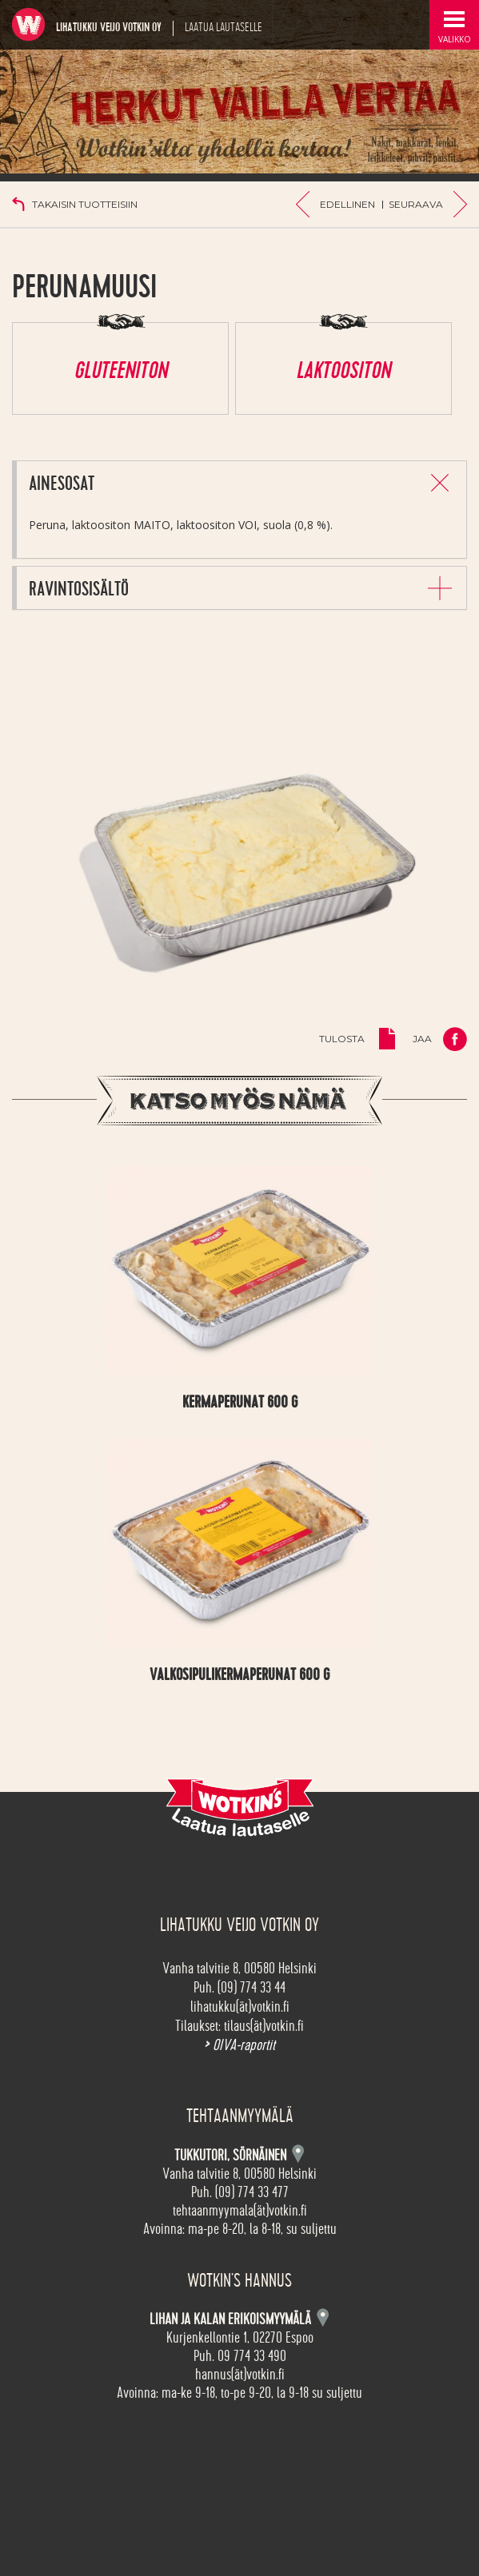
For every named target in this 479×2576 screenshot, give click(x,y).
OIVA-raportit (239, 2045)
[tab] (241, 482)
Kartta (323, 2317)
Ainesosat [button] (61, 484)
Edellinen (347, 204)
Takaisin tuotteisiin (85, 204)
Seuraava (416, 204)
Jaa (422, 1039)
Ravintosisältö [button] (79, 589)
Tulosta (342, 1039)
